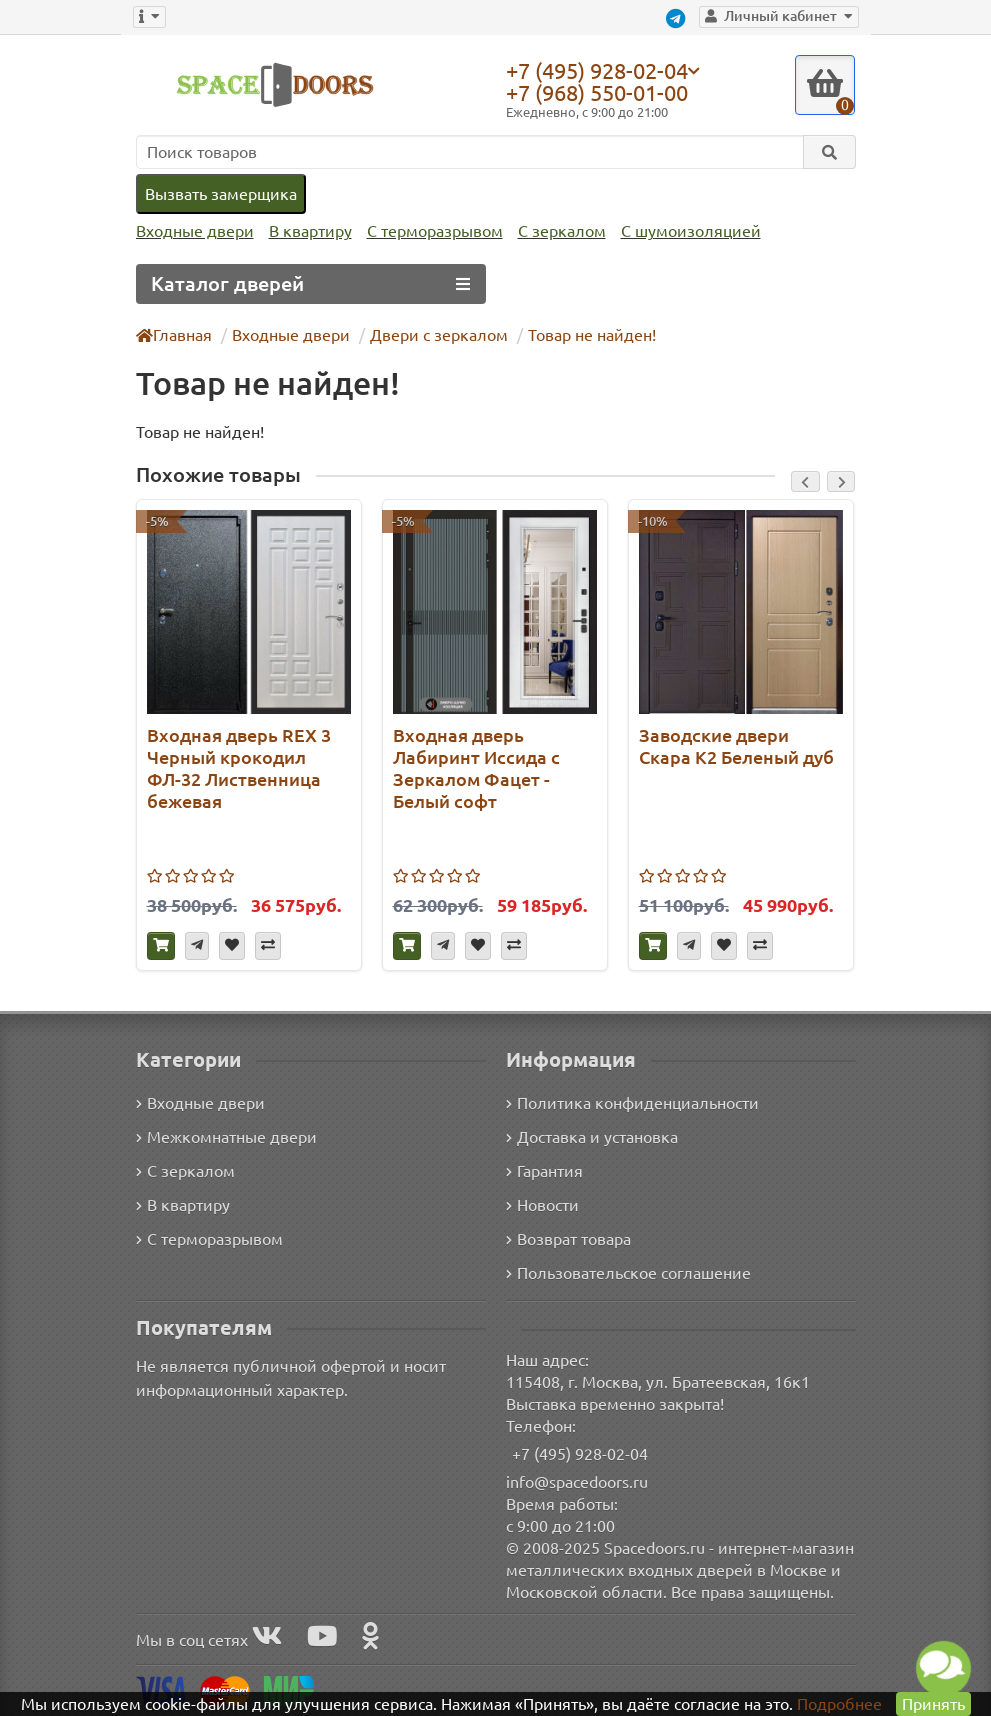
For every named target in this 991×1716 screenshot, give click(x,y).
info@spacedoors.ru (577, 1482)
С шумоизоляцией (691, 231)
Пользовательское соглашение (628, 1273)
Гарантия (544, 1171)
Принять (933, 1704)
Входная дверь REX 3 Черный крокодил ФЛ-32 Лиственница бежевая (239, 768)
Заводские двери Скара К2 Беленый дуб (736, 746)
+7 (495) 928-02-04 (597, 70)
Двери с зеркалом (439, 335)
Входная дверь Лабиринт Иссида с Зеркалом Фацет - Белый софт (476, 768)
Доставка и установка (592, 1137)
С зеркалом (562, 231)
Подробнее (839, 1704)
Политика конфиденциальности (632, 1103)
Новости (542, 1205)
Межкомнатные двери (226, 1137)
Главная (174, 335)
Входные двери (195, 231)
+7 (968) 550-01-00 (597, 92)
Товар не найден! (592, 335)
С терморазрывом (435, 231)
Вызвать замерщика (221, 194)
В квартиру (310, 231)
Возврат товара (568, 1239)
